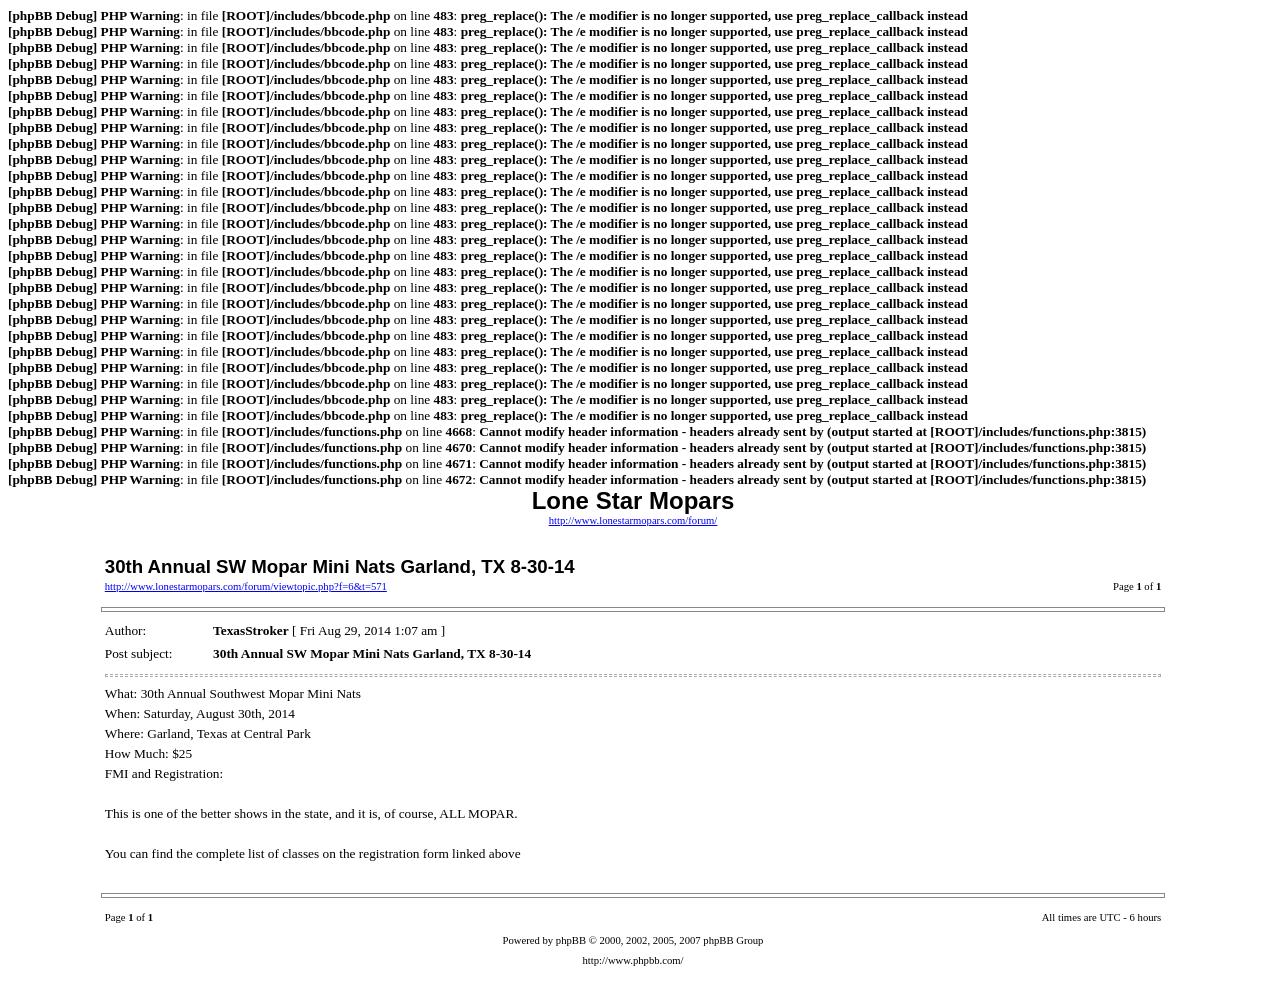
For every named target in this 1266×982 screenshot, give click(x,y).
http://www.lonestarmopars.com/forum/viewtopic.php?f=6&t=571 (246, 586)
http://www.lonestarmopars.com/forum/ (633, 520)
